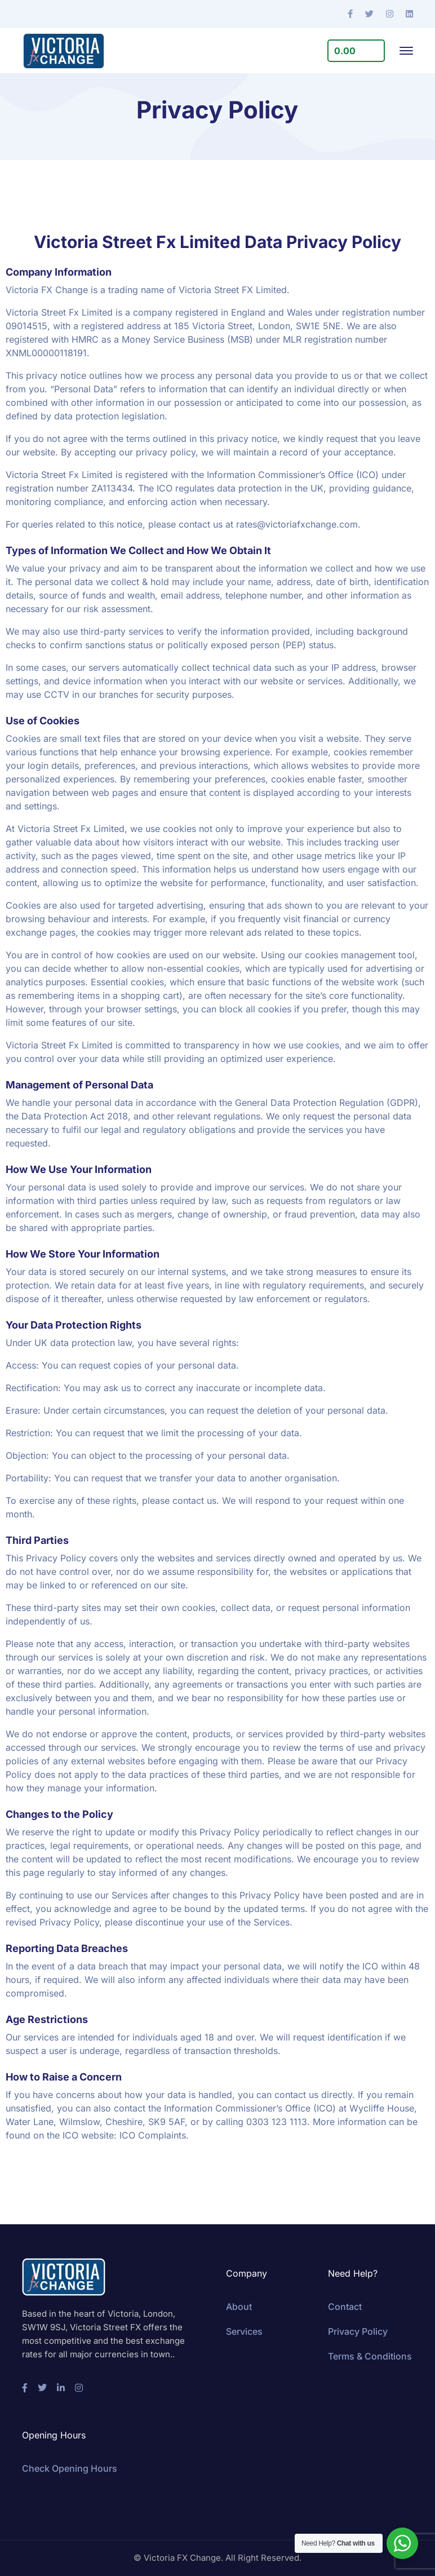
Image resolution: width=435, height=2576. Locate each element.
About (239, 2306)
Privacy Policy (358, 2331)
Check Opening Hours (69, 2468)
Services (244, 2331)
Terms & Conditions (370, 2356)
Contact (345, 2306)
